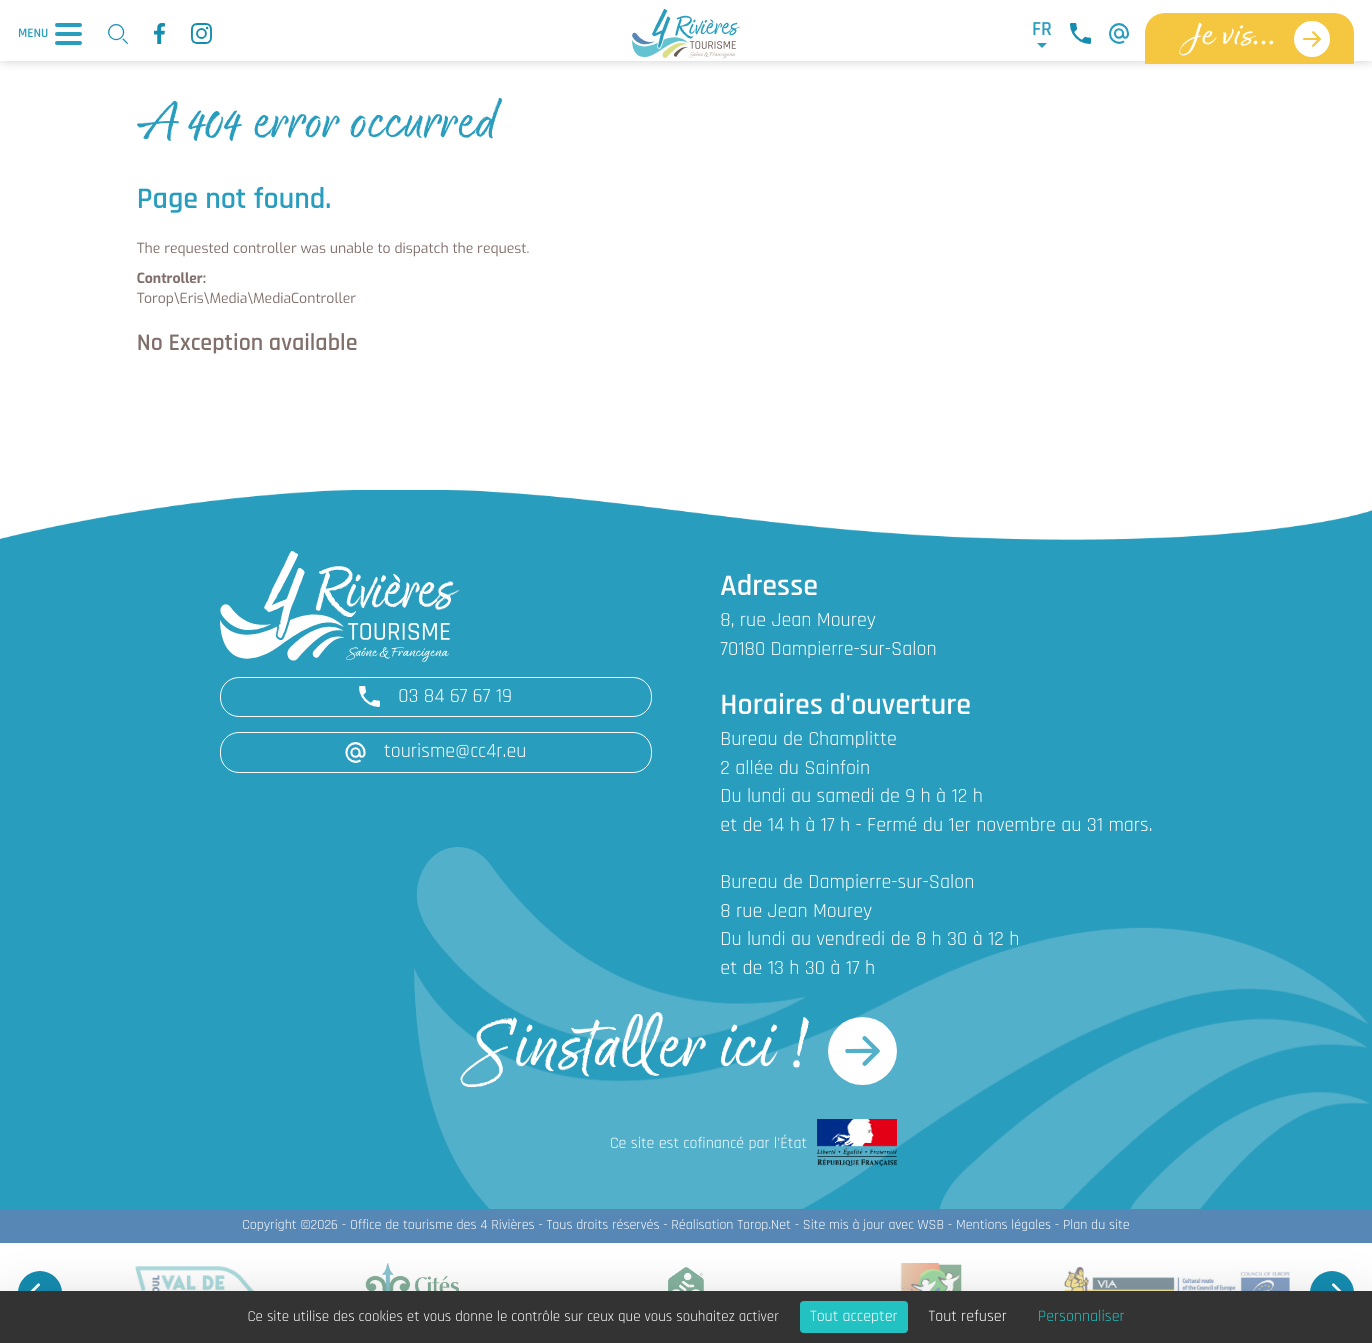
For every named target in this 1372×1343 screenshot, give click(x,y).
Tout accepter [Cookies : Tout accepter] (854, 1317)
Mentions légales (1003, 1225)
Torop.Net (764, 1225)
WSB (930, 1225)
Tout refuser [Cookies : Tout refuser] (968, 1317)
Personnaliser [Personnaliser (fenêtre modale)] (1081, 1317)
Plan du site (1096, 1225)
